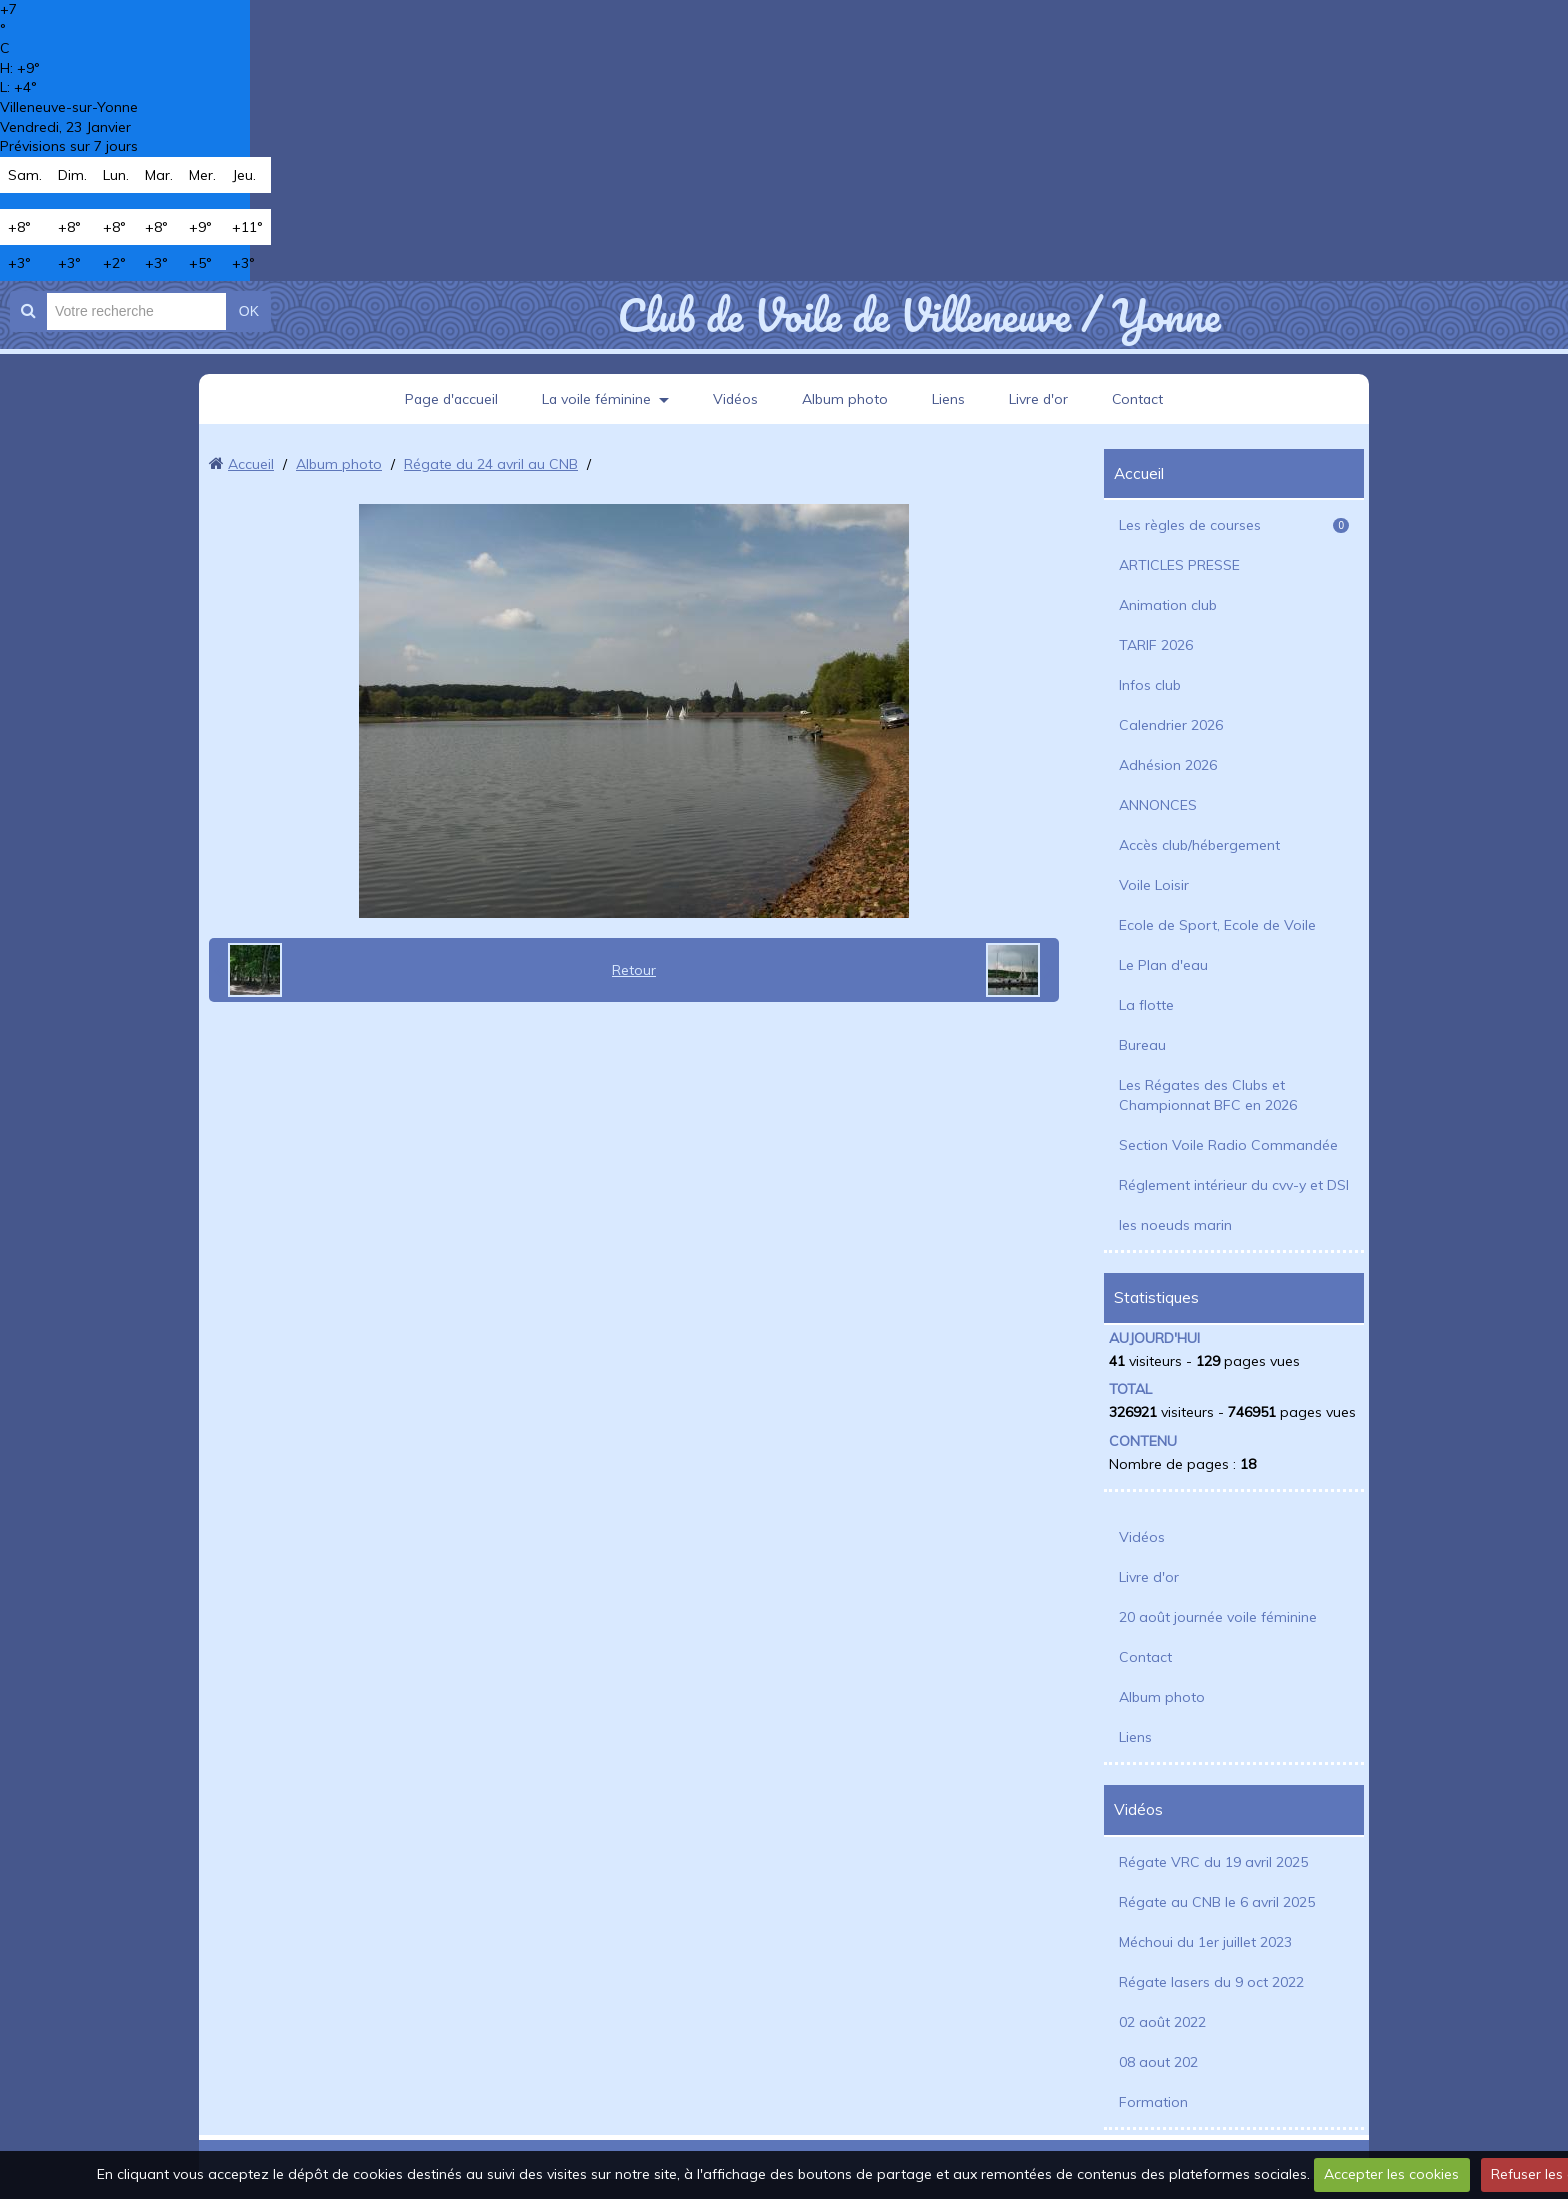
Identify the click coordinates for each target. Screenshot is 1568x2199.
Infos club (1150, 685)
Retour (634, 970)
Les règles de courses (1234, 525)
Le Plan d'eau (1163, 965)
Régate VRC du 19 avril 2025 (1213, 1862)
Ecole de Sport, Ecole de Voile (1217, 925)
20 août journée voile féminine (1218, 1617)
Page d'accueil (449, 399)
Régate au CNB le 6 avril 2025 (1217, 1902)
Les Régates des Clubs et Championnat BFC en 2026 (1208, 1095)
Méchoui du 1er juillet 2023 (1205, 1942)
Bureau (1142, 1045)
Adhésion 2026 (1168, 765)
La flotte (1146, 1005)
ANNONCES (1158, 805)
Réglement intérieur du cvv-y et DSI (1234, 1185)
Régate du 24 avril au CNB (491, 464)
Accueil (251, 464)
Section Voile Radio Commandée (1228, 1145)
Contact (1140, 399)
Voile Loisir (1154, 885)
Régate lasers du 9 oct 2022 (1211, 1982)
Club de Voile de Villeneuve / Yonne (918, 315)
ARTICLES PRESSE (1179, 565)
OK (249, 311)
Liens (949, 399)
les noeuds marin (1175, 1225)
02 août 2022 (1162, 2022)
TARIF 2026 (1156, 645)
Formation (1153, 2102)
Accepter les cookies (1391, 2174)
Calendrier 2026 (1171, 725)
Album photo (846, 399)
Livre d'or (1040, 399)
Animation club (1168, 605)
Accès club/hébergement (1199, 845)
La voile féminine (596, 399)
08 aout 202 (1158, 2062)
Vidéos (736, 399)
